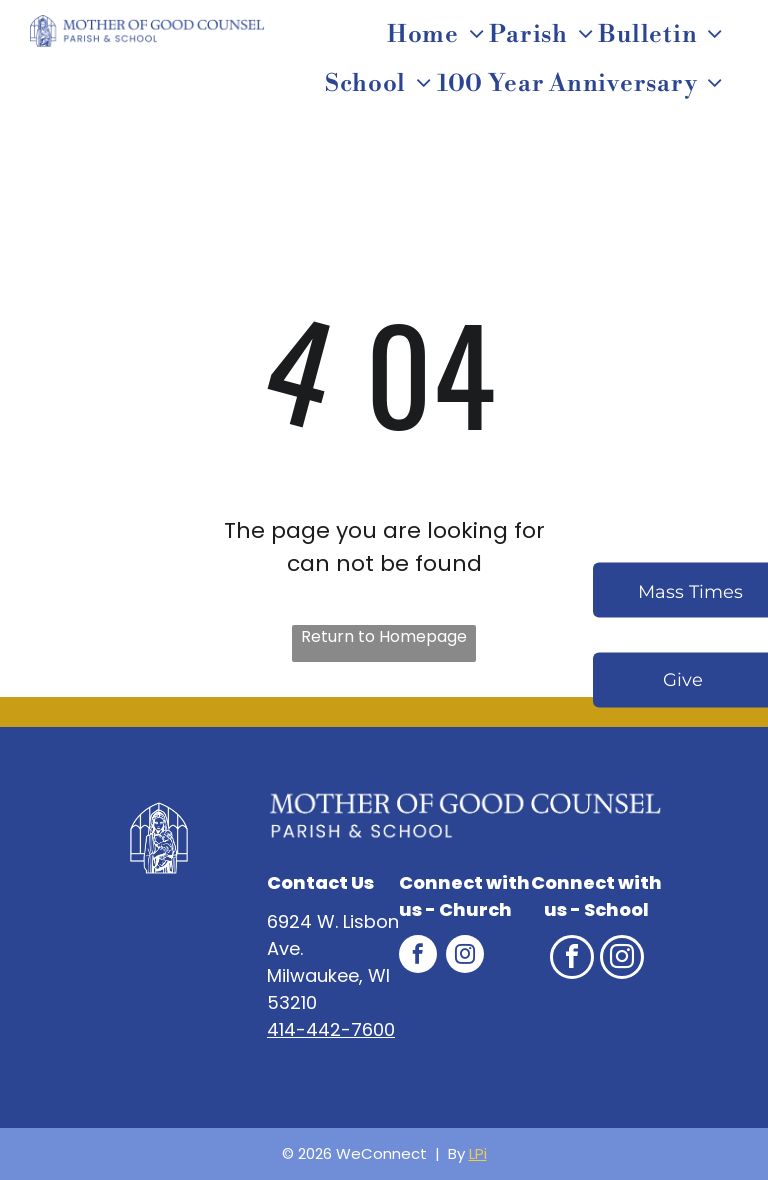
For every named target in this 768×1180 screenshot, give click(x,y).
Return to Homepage (384, 636)
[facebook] (418, 956)
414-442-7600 (331, 1029)
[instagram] (465, 956)
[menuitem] (438, 35)
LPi (478, 1153)
